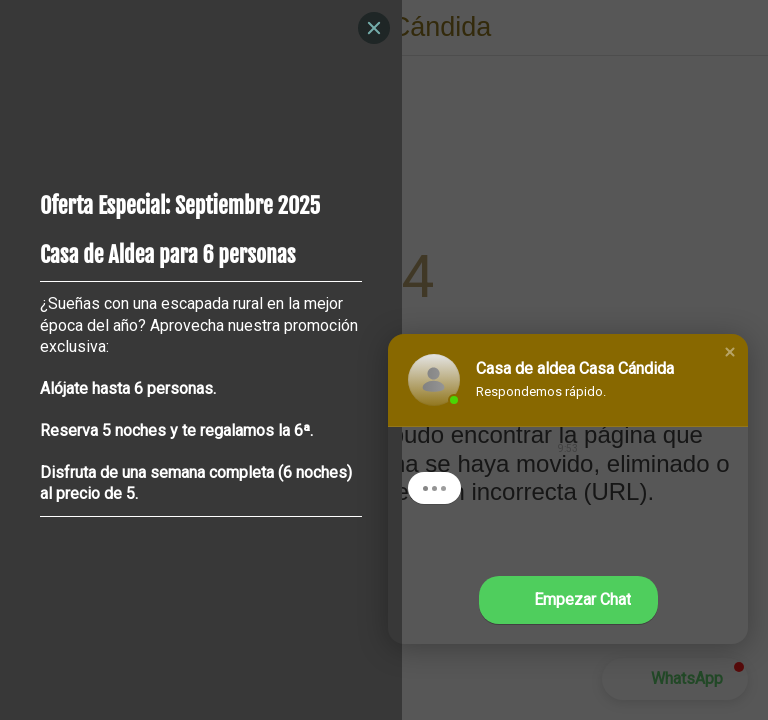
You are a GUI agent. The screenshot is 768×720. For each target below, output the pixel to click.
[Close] (374, 28)
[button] (730, 352)
